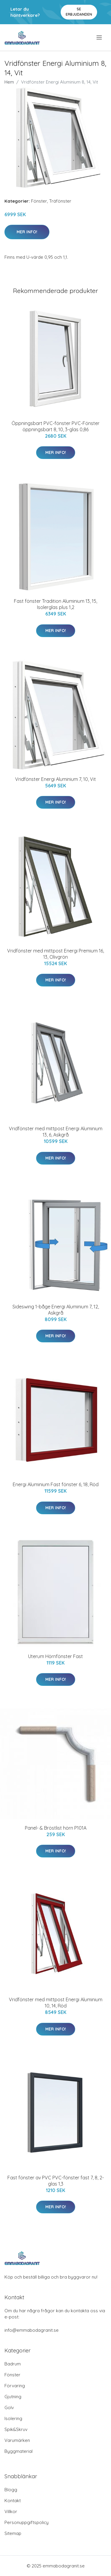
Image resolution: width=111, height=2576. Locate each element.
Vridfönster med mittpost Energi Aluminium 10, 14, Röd (55, 2003)
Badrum (12, 2364)
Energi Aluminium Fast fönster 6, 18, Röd (56, 1484)
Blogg (10, 2489)
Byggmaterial (18, 2451)
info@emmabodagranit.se (31, 2330)
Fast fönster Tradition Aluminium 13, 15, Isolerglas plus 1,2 (55, 604)
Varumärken (17, 2440)
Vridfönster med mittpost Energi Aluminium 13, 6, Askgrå (55, 1132)
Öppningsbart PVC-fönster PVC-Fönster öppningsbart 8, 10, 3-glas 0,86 (55, 426)
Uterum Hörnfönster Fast (55, 1656)
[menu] (100, 37)
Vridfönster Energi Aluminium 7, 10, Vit (55, 779)
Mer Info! (27, 232)
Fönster (39, 201)
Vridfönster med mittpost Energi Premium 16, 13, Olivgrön (55, 954)
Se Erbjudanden (79, 12)
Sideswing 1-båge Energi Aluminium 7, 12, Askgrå (55, 1310)
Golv (9, 2407)
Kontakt (12, 2500)
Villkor (10, 2511)
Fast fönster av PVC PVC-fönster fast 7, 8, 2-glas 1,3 (55, 2181)
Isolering (13, 2418)
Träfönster (60, 201)
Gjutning (12, 2396)
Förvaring (14, 2385)
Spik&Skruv (16, 2429)
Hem (9, 82)
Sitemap (12, 2533)
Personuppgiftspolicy (26, 2522)
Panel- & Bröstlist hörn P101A (55, 1828)
